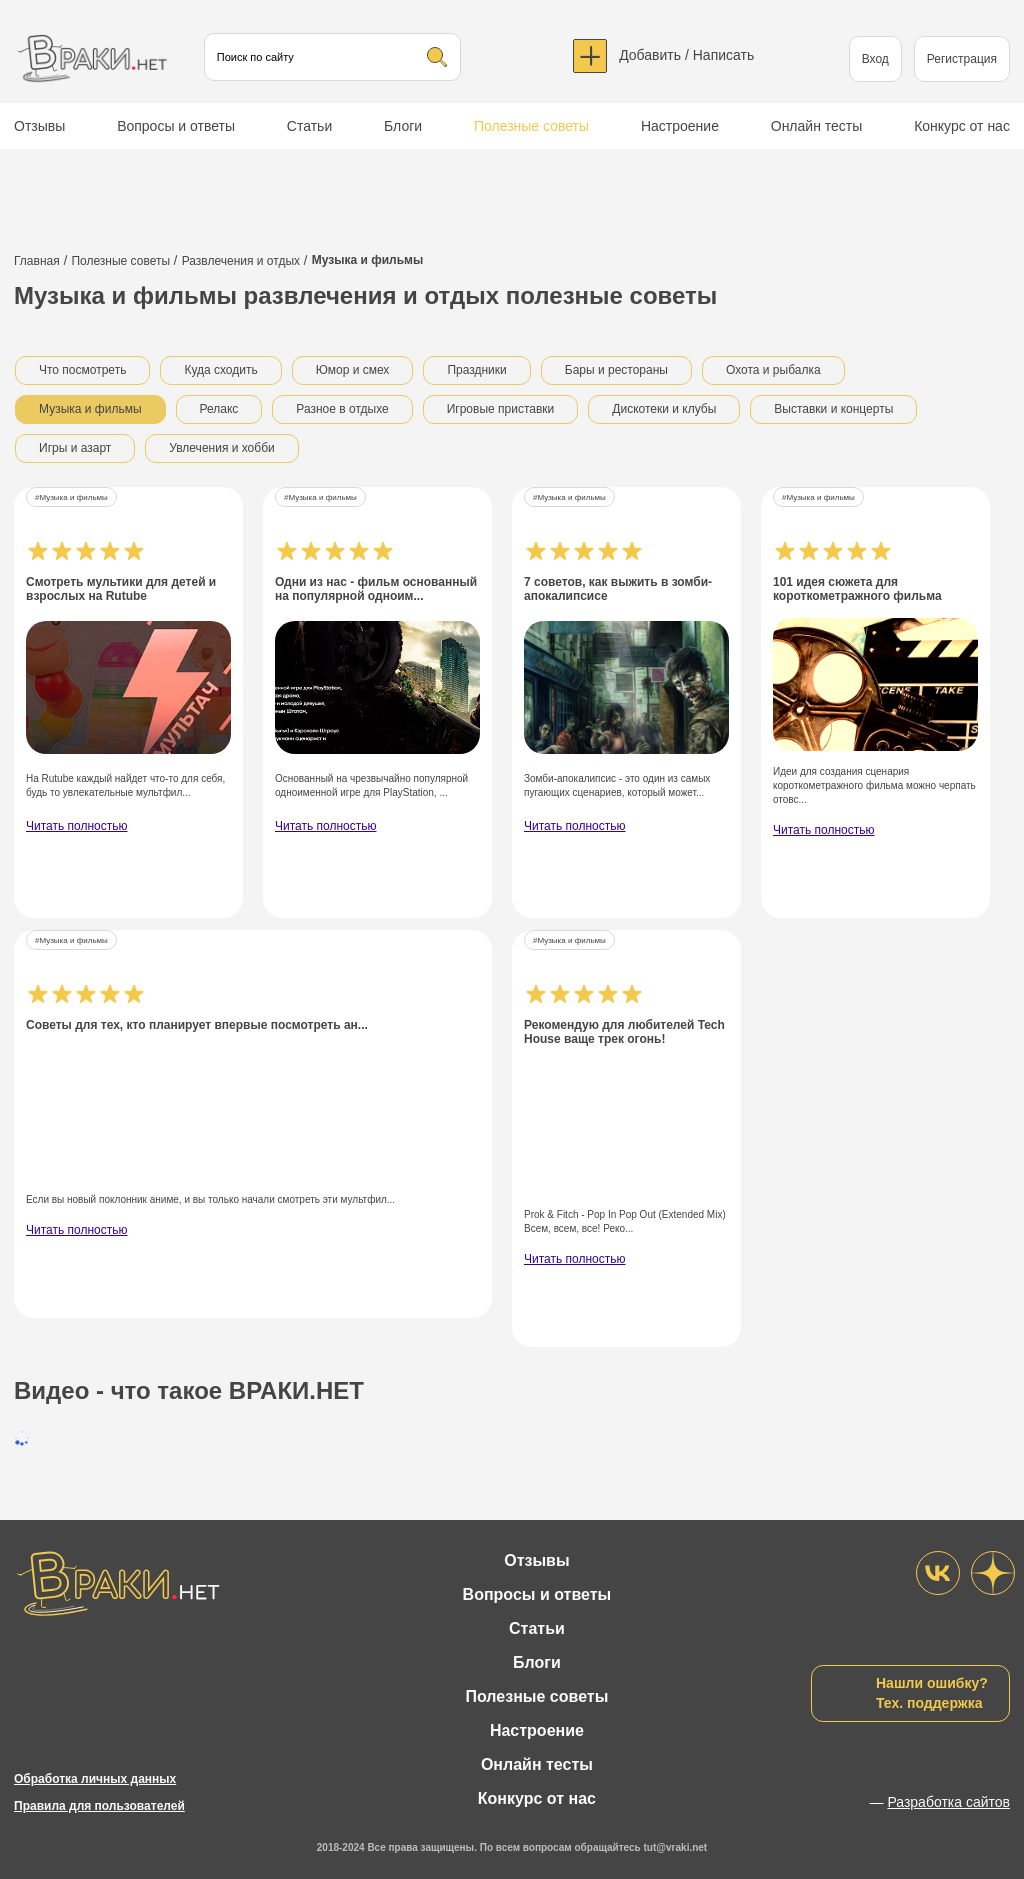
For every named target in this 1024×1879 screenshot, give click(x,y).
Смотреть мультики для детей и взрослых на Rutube (121, 589)
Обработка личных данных (95, 1779)
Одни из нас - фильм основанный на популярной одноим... (376, 589)
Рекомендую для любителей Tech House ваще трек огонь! (624, 1032)
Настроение (680, 126)
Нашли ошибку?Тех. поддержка (932, 1693)
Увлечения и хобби (221, 448)
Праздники (476, 370)
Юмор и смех (353, 370)
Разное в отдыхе (342, 409)
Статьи (309, 126)
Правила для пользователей (99, 1806)
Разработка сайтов (948, 1802)
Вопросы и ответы (176, 126)
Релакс (219, 409)
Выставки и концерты (833, 409)
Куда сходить (220, 370)
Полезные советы (531, 126)
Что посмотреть (82, 370)
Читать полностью (77, 826)
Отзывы (39, 126)
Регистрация (962, 59)
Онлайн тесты (817, 126)
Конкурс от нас (962, 126)
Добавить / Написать (686, 55)
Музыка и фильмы (90, 409)
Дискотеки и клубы (664, 409)
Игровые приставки (501, 409)
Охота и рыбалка (773, 370)
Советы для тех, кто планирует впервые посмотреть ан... (197, 1025)
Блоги (403, 126)
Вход (875, 59)
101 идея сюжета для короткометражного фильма (857, 589)
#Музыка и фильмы (71, 497)
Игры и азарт (75, 448)
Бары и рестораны (616, 370)
